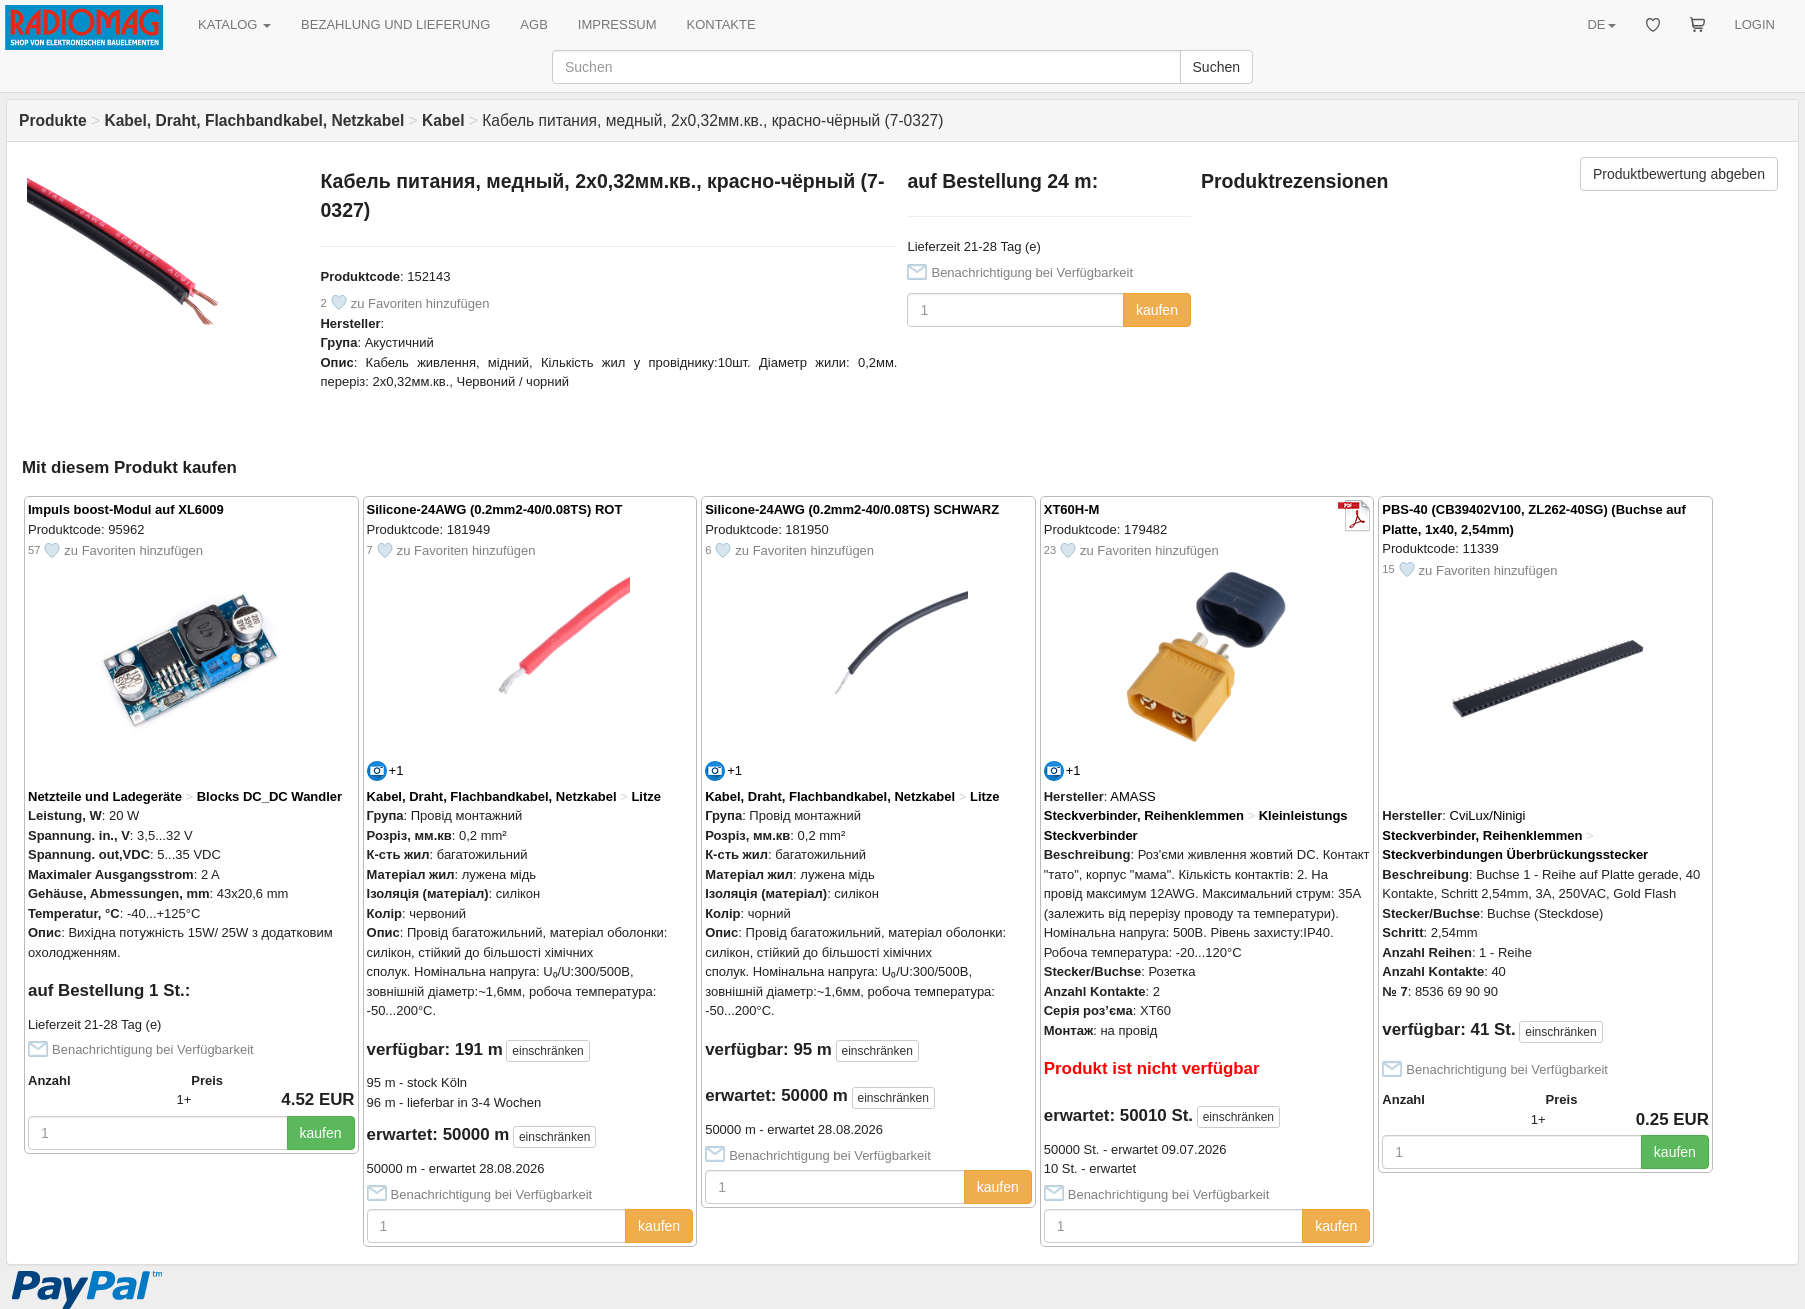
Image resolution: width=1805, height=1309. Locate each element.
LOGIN (1755, 24)
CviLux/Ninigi (1488, 815)
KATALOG (234, 24)
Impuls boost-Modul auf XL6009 (126, 509)
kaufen (1157, 310)
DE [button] (1601, 24)
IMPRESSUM (617, 24)
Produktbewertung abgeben (1679, 174)
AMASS (1133, 796)
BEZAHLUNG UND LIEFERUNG (395, 24)
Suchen (1216, 67)
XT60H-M (1072, 509)
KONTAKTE (721, 24)
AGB (533, 24)
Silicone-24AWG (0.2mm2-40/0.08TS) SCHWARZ (852, 509)
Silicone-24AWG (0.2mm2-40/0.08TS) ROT (495, 509)
